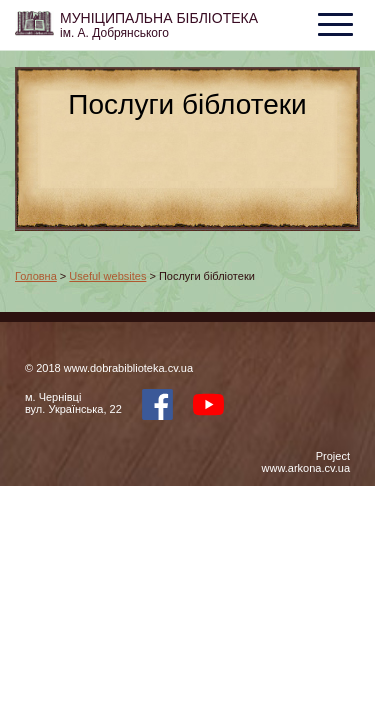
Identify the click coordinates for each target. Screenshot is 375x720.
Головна (36, 276)
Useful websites (107, 276)
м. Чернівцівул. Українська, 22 (73, 403)
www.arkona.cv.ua (306, 468)
